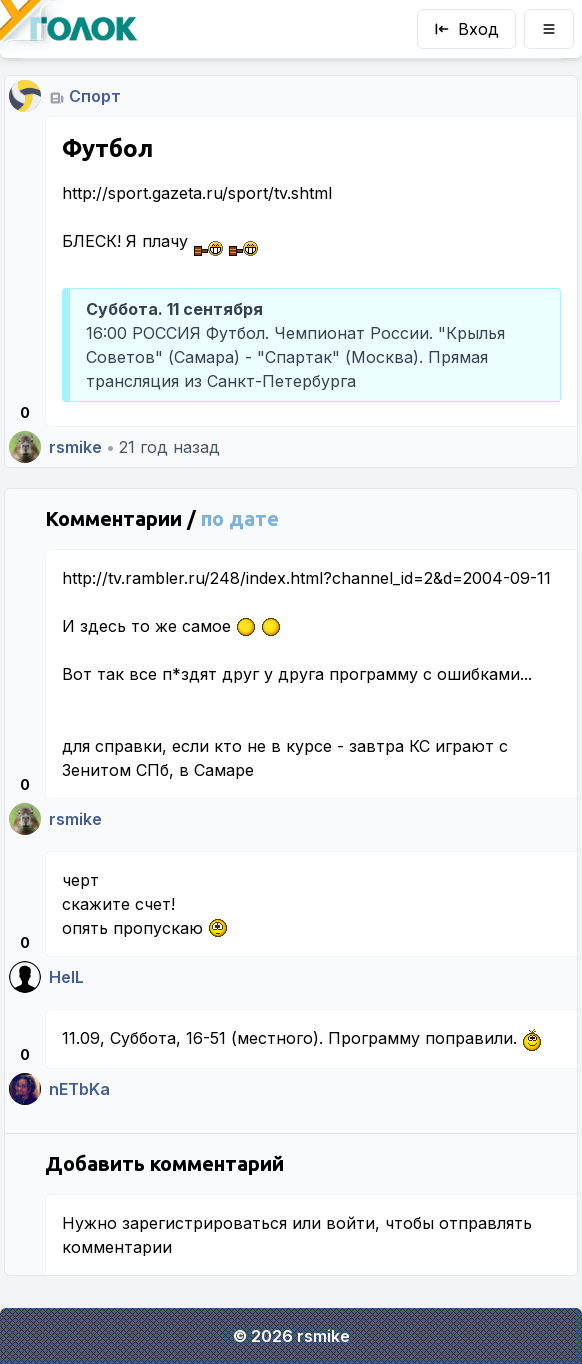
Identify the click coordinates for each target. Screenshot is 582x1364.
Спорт (95, 96)
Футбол (107, 148)
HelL (66, 977)
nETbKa (79, 1089)
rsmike (75, 447)
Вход (466, 29)
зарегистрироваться (204, 1223)
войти (350, 1223)
